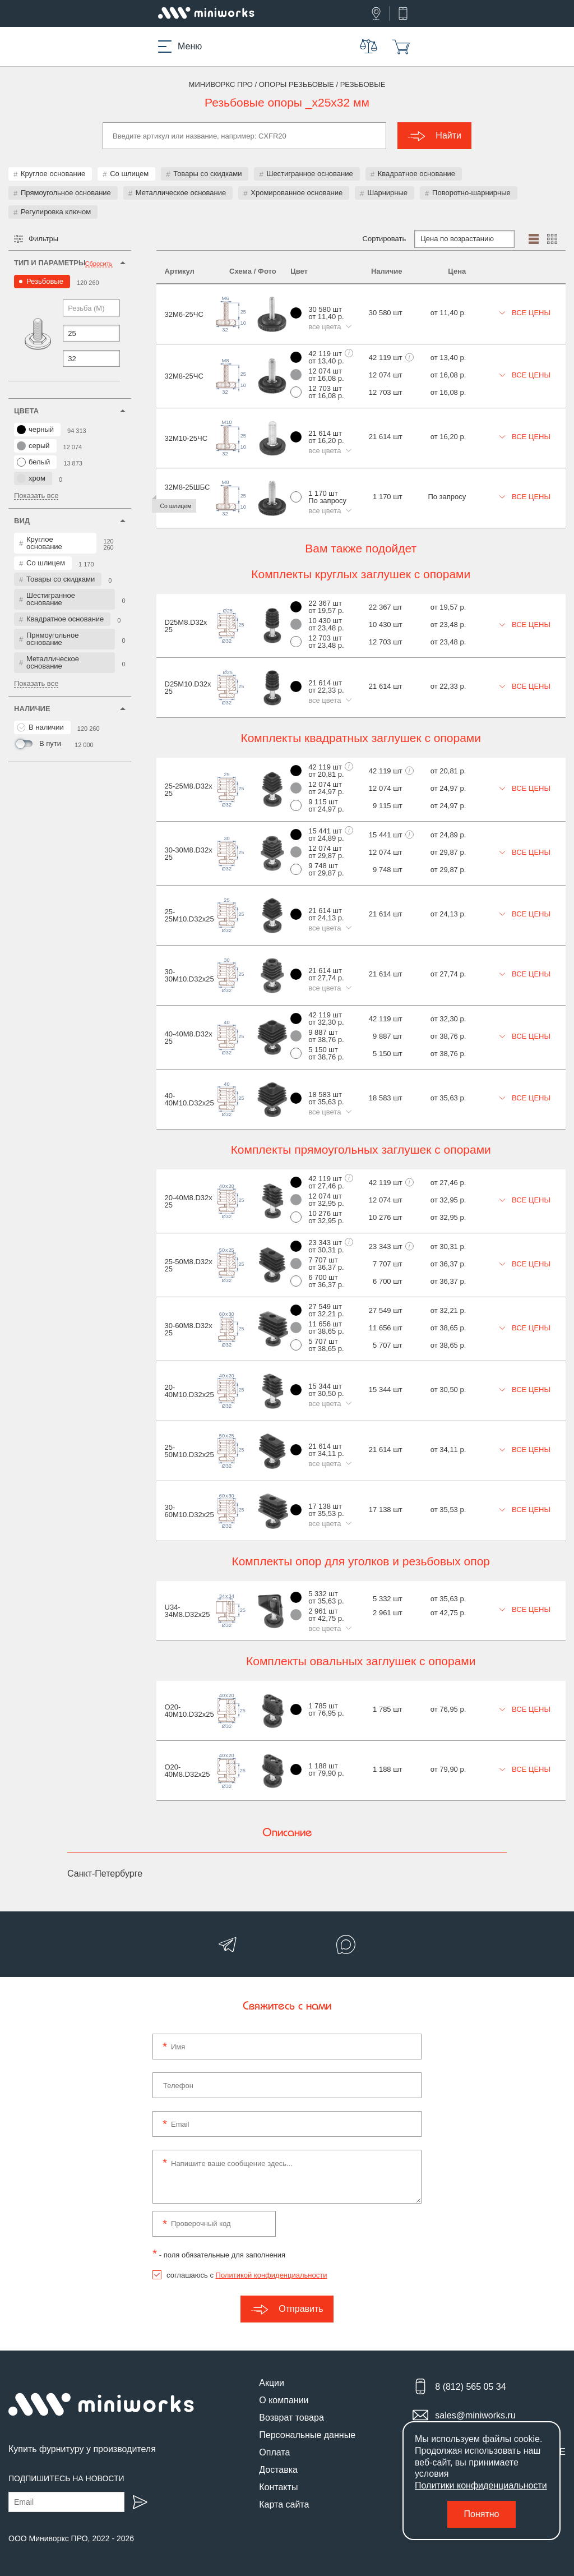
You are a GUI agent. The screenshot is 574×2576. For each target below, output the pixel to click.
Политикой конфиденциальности (271, 2275)
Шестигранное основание (309, 173)
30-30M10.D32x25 (189, 975)
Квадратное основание (416, 173)
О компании (283, 2400)
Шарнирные (387, 192)
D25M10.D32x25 (188, 687)
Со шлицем (129, 173)
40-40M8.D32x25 (188, 1037)
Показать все (36, 496)
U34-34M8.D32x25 (187, 1611)
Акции (271, 2383)
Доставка (278, 2469)
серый (33, 445)
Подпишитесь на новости (66, 2478)
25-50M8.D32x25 (188, 1265)
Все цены (525, 312)
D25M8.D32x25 (186, 626)
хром (31, 478)
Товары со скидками (207, 173)
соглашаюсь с (246, 2275)
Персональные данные (307, 2435)
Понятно (481, 2514)
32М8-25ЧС (184, 376)
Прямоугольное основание (66, 192)
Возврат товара (291, 2417)
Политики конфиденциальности (481, 2485)
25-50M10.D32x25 (189, 1451)
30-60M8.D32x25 (188, 1329)
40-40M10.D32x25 (189, 1099)
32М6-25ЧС (184, 314)
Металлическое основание (181, 192)
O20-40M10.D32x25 (189, 1710)
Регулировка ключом (56, 212)
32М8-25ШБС (187, 487)
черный (35, 429)
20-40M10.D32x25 (189, 1391)
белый (33, 462)
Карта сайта (284, 2504)
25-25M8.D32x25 (188, 790)
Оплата (274, 2452)
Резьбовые (44, 281)
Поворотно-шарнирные (471, 192)
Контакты (278, 2487)
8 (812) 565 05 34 (470, 2386)
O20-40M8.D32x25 (187, 1770)
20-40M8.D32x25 (188, 1201)
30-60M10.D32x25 (189, 1511)
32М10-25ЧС (186, 438)
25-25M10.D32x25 (189, 915)
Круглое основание (53, 173)
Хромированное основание (296, 192)
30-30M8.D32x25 (188, 853)
